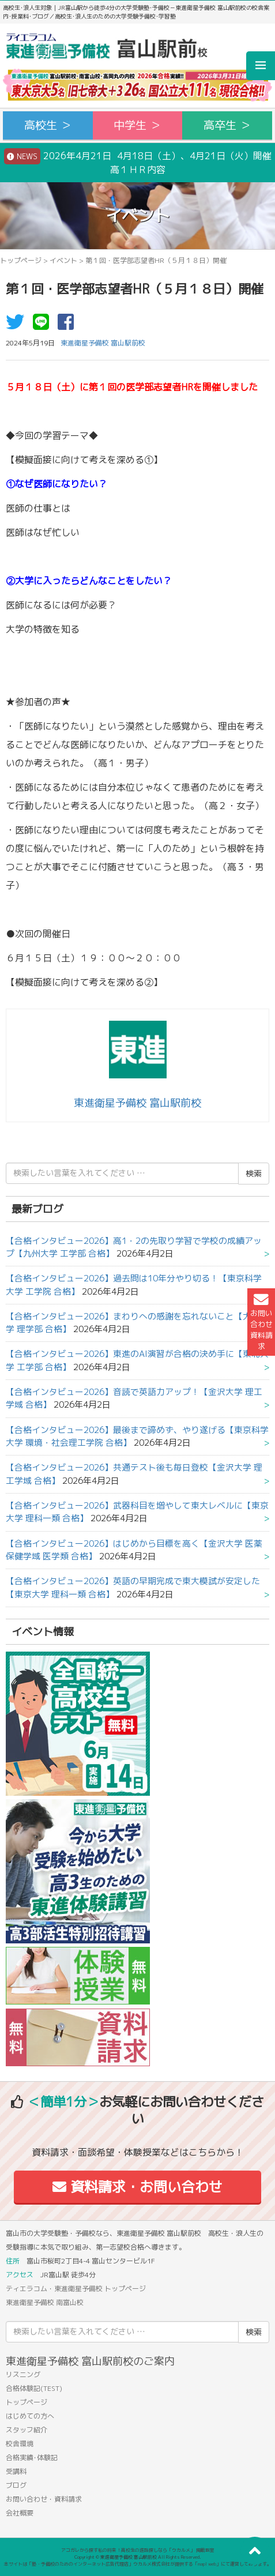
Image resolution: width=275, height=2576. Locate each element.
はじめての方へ (30, 2416)
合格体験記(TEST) (34, 2388)
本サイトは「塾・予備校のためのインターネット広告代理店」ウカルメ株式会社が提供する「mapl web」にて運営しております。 (138, 2563)
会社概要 (19, 2513)
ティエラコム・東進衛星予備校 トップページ (76, 2288)
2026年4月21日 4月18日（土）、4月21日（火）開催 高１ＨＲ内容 (140, 162)
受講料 (16, 2471)
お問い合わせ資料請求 (261, 1322)
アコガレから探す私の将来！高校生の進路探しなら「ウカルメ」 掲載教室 (137, 2550)
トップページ (21, 260)
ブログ (16, 2485)
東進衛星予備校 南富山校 (45, 2302)
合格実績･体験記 (32, 2457)
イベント (63, 260)
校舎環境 (19, 2444)
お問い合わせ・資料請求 (44, 2499)
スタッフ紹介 (26, 2430)
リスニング (23, 2374)
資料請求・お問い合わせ (137, 2187)
